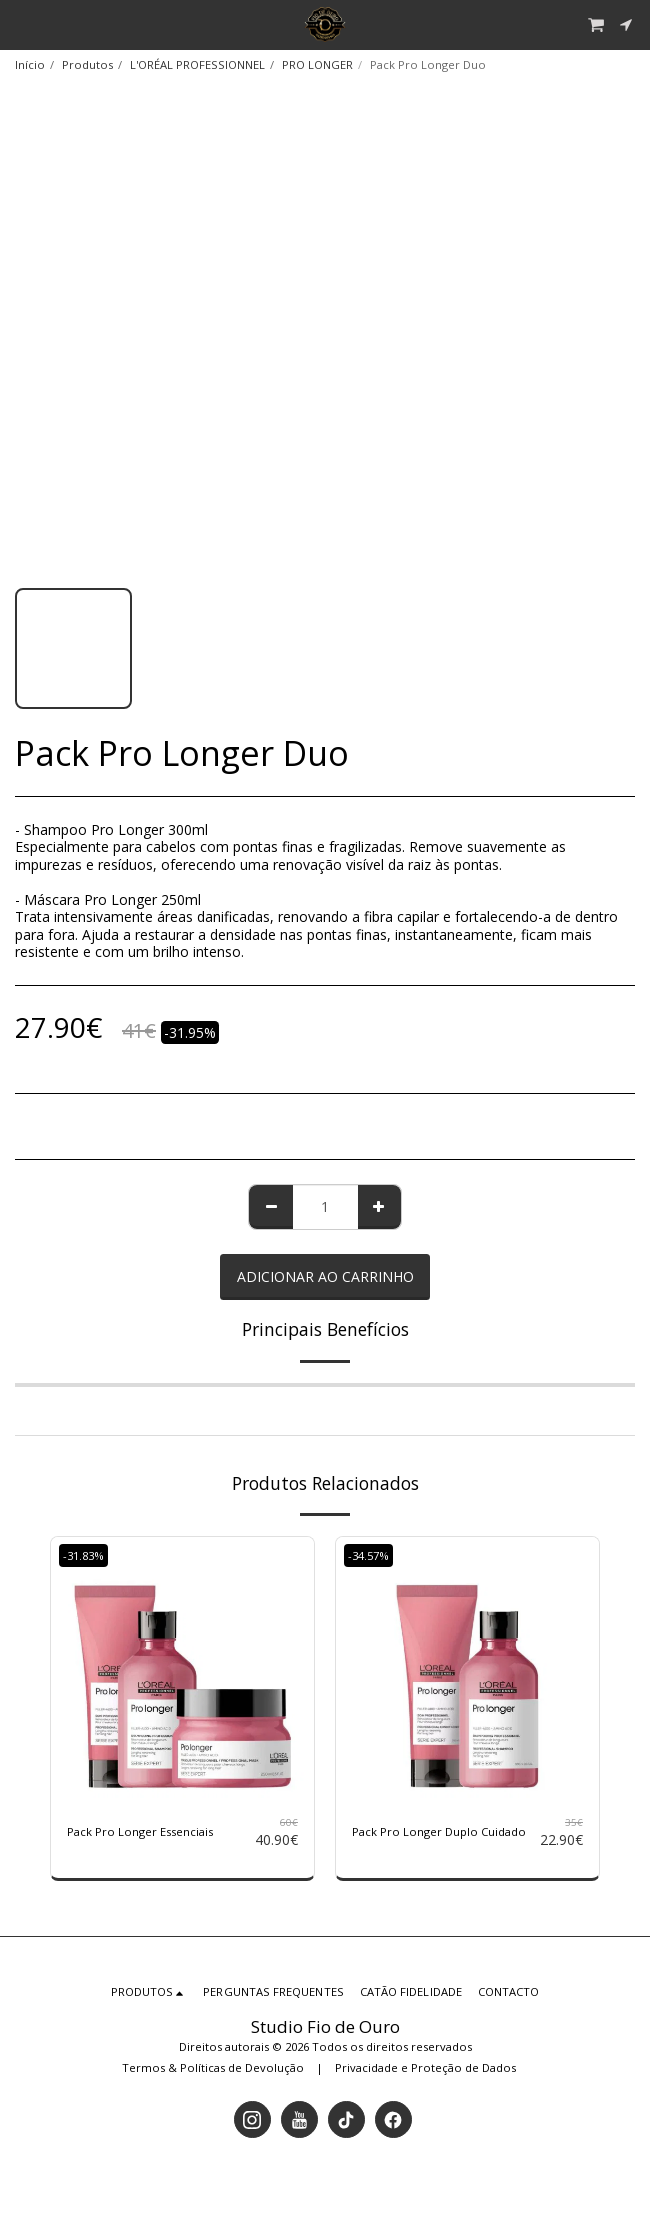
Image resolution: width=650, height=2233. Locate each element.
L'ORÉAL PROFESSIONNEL (197, 64)
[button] (22, 23)
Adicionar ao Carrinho (325, 1276)
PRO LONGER (317, 64)
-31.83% (83, 1555)
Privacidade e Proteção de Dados (425, 2067)
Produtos (87, 64)
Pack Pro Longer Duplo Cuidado (439, 1831)
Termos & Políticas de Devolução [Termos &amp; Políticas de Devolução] (213, 2067)
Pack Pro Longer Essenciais (140, 1831)
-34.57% (368, 1555)
